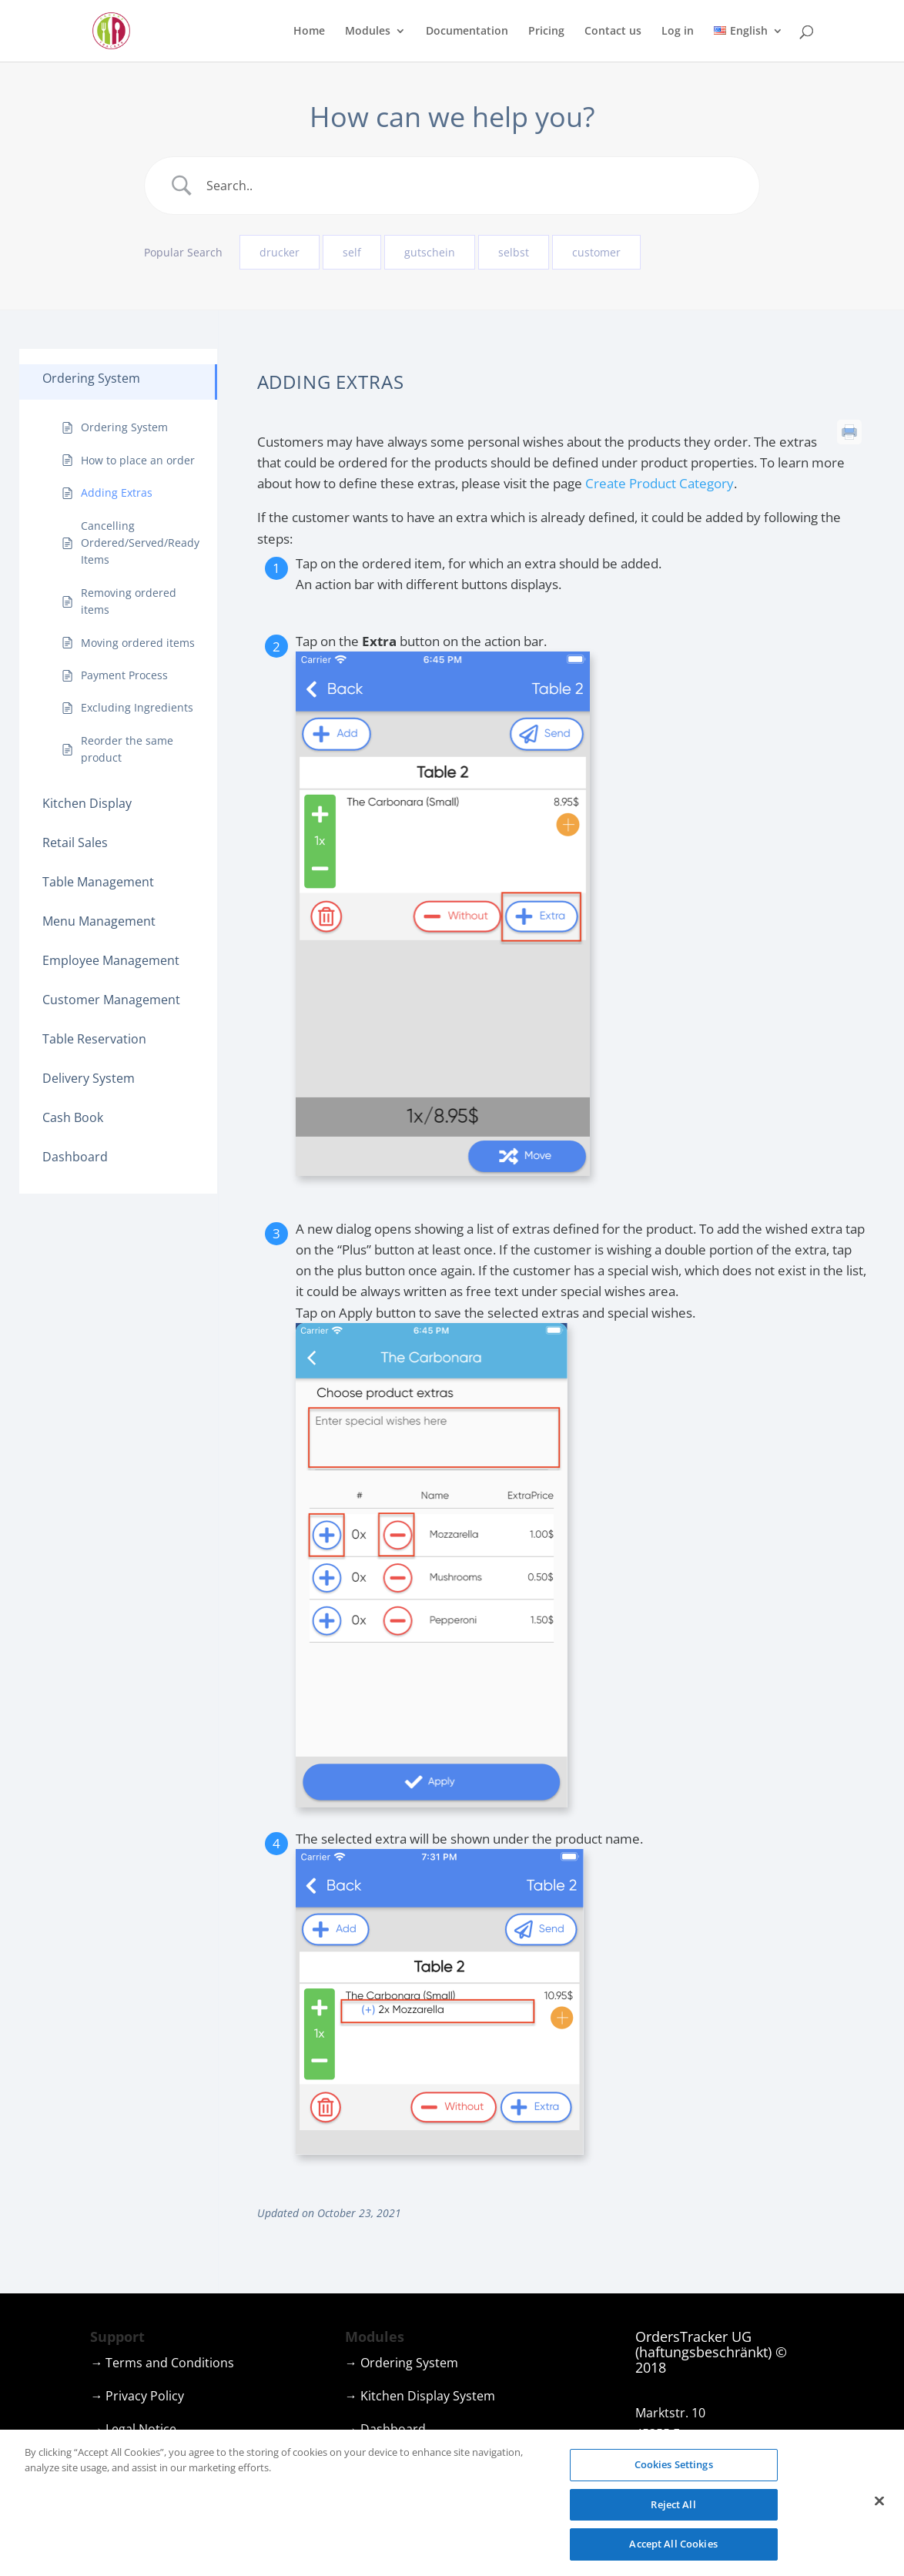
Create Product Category (659, 483)
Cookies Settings (673, 2470)
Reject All (673, 2510)
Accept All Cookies (673, 2551)
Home (309, 31)
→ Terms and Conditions (162, 2362)
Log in (677, 31)
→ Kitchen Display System (420, 2395)
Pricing (546, 31)
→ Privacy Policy (137, 2395)
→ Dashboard (385, 2428)
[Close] (879, 2507)
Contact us (612, 31)
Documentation (467, 31)
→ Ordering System (401, 2362)
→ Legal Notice (133, 2428)
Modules (367, 31)
